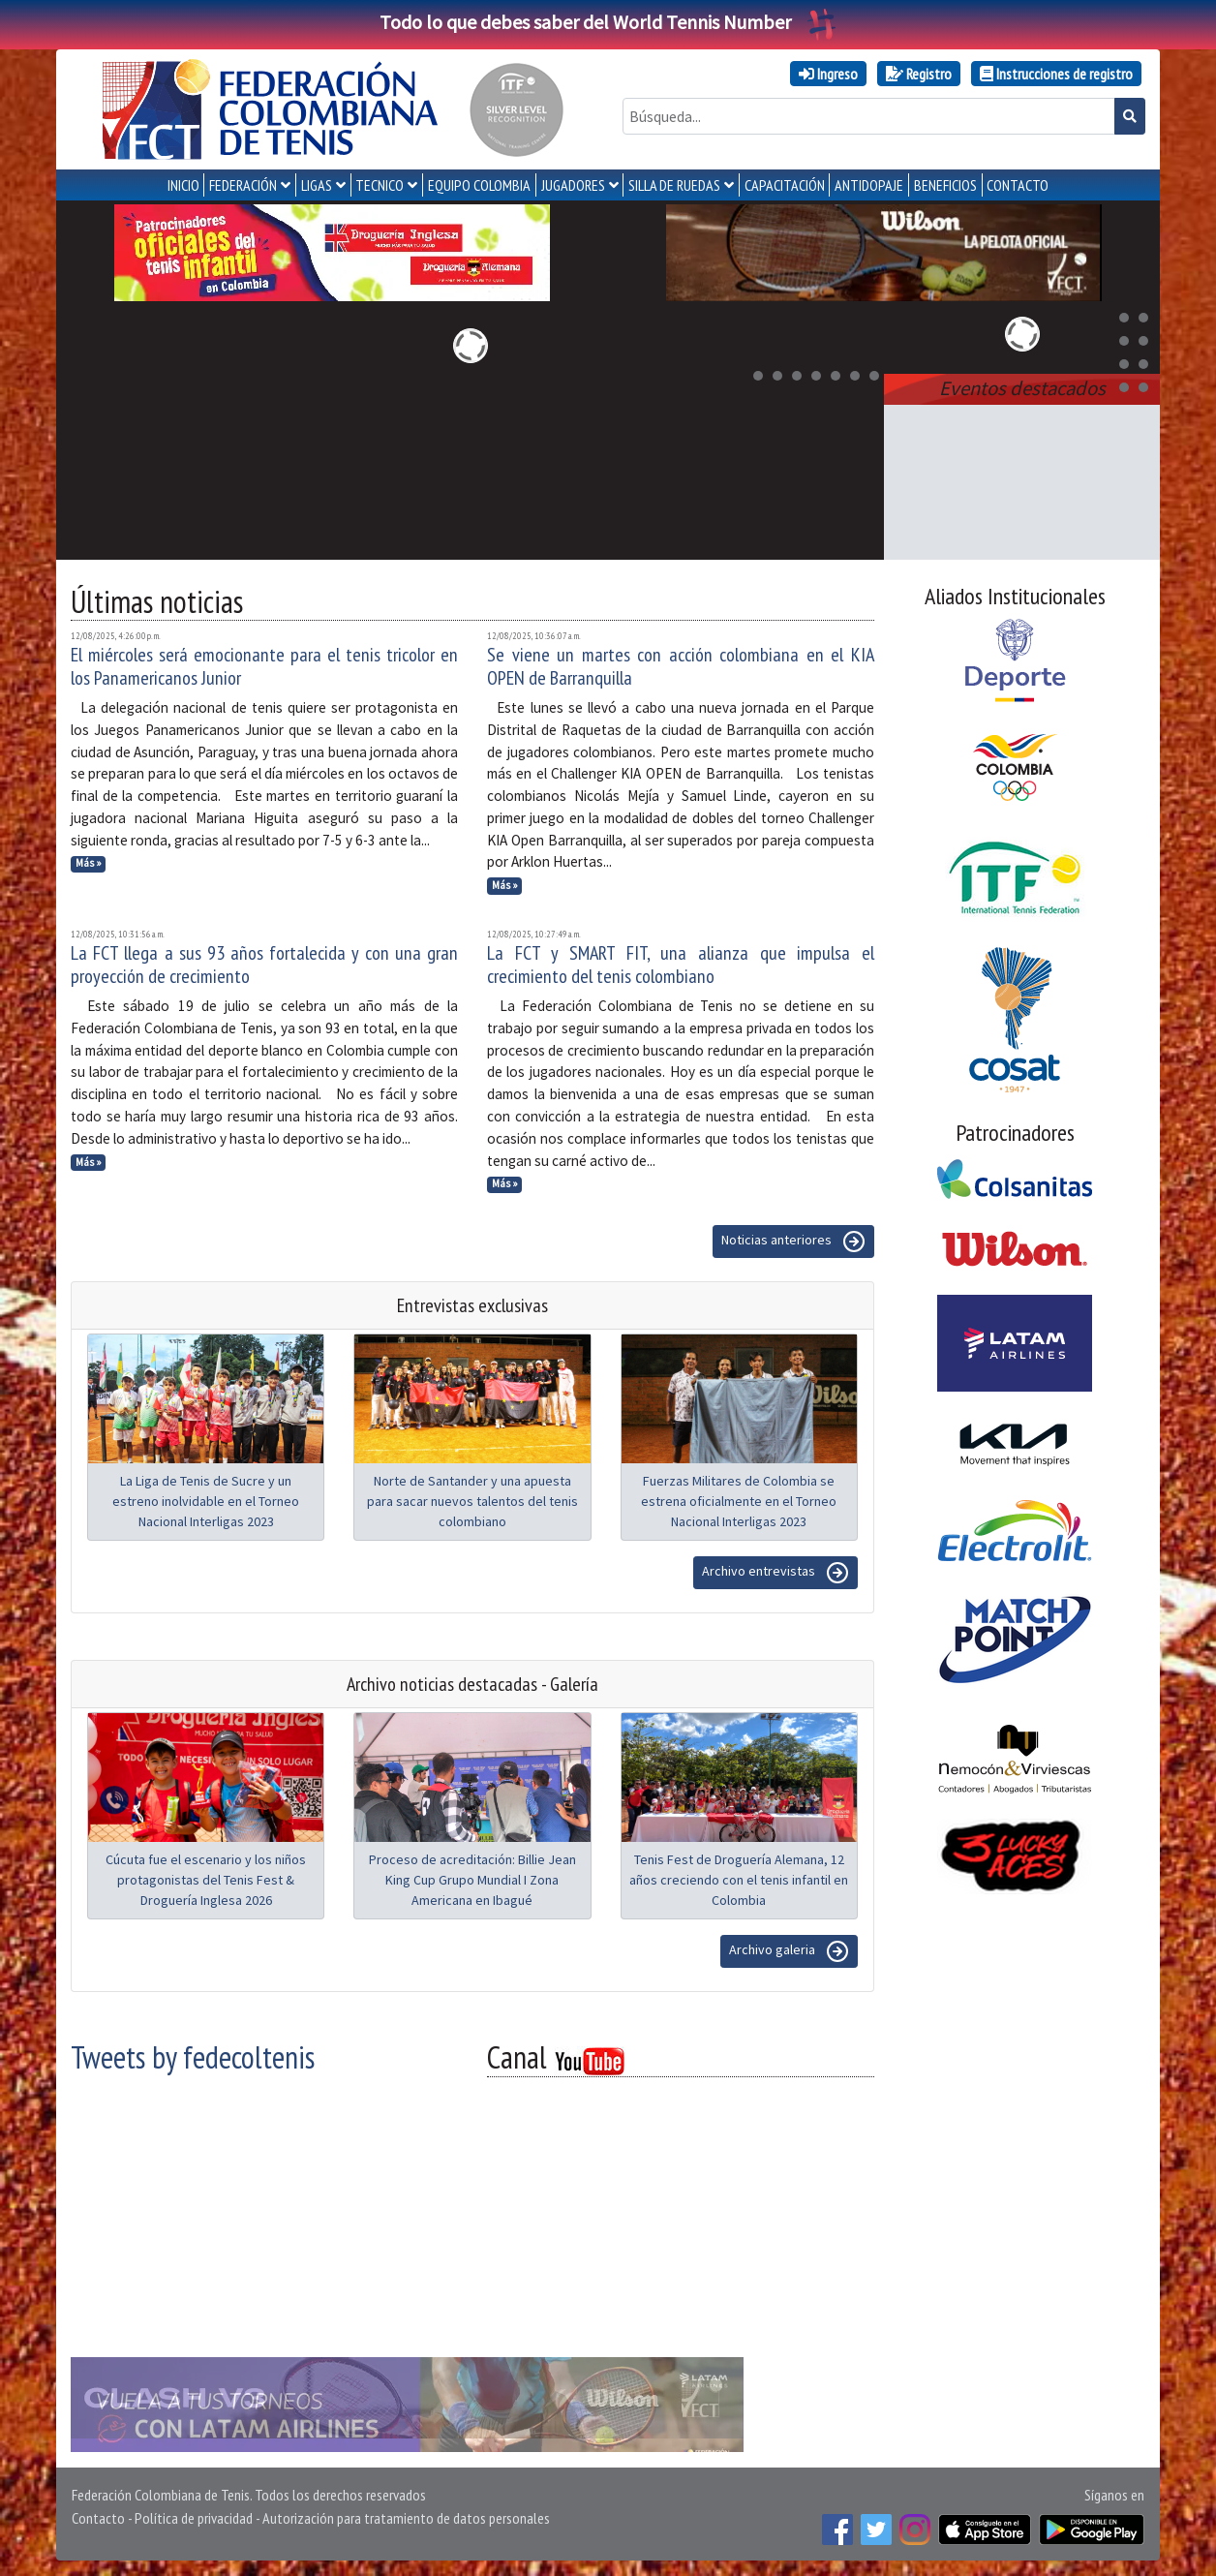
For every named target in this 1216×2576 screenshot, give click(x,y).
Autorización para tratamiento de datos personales (406, 2518)
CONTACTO (1018, 185)
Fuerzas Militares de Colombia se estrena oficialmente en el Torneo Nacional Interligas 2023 (738, 1501)
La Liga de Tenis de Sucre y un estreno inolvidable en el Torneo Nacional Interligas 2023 (205, 1501)
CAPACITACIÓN (785, 185)
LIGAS (316, 185)
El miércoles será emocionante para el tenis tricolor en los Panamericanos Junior (264, 666)
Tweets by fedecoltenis (193, 2057)
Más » (89, 863)
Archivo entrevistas (775, 1572)
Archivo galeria (789, 1951)
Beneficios (945, 185)
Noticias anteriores (793, 1241)
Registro (919, 73)
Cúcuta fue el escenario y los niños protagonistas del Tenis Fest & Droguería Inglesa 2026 (206, 1880)
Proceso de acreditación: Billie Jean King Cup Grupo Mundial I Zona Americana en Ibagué (472, 1880)
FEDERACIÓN (243, 185)
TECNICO (379, 185)
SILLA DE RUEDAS (674, 185)
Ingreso (828, 73)
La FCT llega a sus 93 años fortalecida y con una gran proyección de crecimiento (264, 964)
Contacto (98, 2518)
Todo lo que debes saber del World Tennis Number (608, 22)
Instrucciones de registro (1056, 73)
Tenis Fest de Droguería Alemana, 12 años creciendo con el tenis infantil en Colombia (738, 1880)
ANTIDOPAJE (869, 185)
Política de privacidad (194, 2518)
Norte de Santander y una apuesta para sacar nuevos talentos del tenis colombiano (472, 1501)
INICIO (183, 185)
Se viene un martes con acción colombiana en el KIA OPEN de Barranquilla (680, 666)
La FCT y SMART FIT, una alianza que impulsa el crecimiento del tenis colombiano (680, 964)
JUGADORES (573, 185)
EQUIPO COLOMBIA (479, 185)
